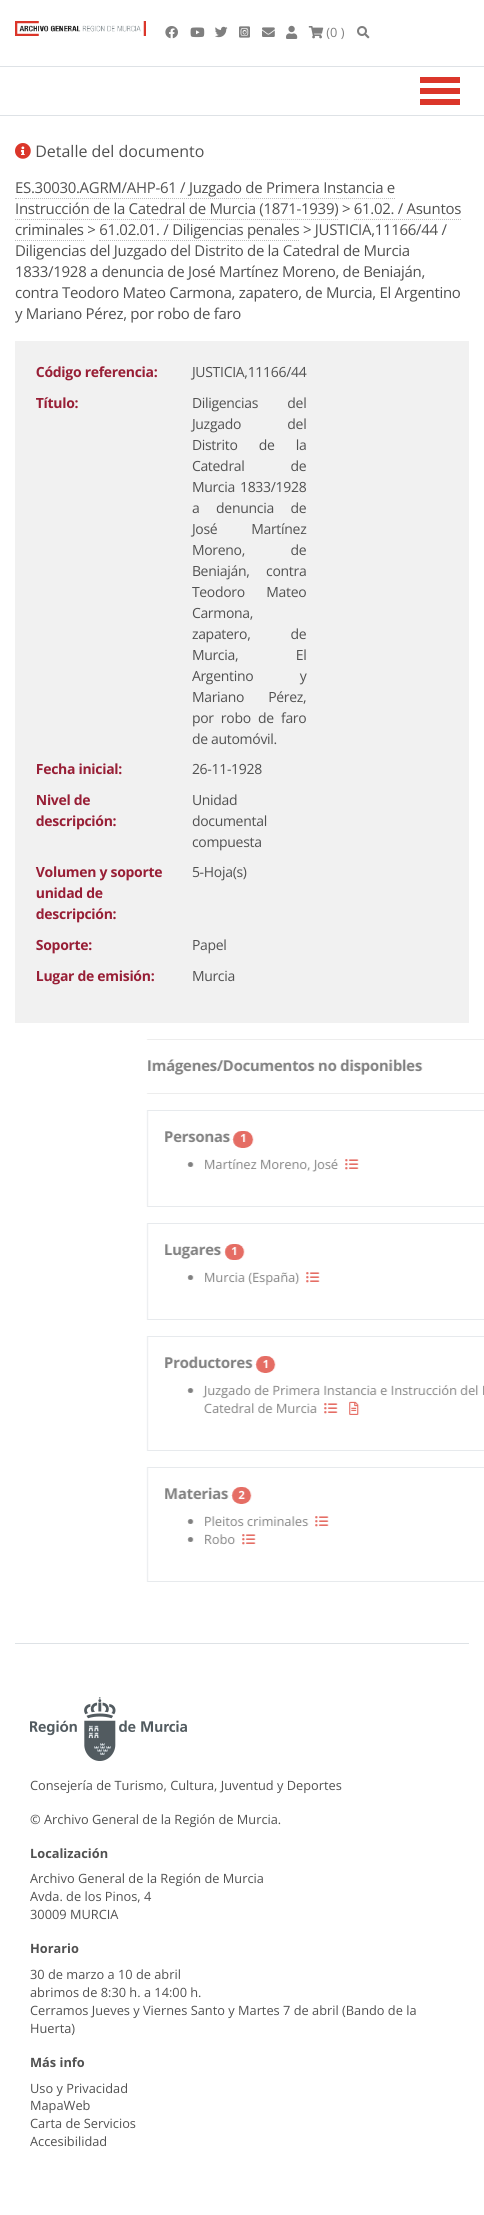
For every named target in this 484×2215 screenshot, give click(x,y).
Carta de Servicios (83, 2123)
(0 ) (327, 32)
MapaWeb (60, 2105)
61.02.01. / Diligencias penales (199, 230)
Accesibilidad (68, 2141)
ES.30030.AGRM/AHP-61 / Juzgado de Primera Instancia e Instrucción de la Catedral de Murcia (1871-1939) (205, 198)
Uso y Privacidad (79, 2088)
